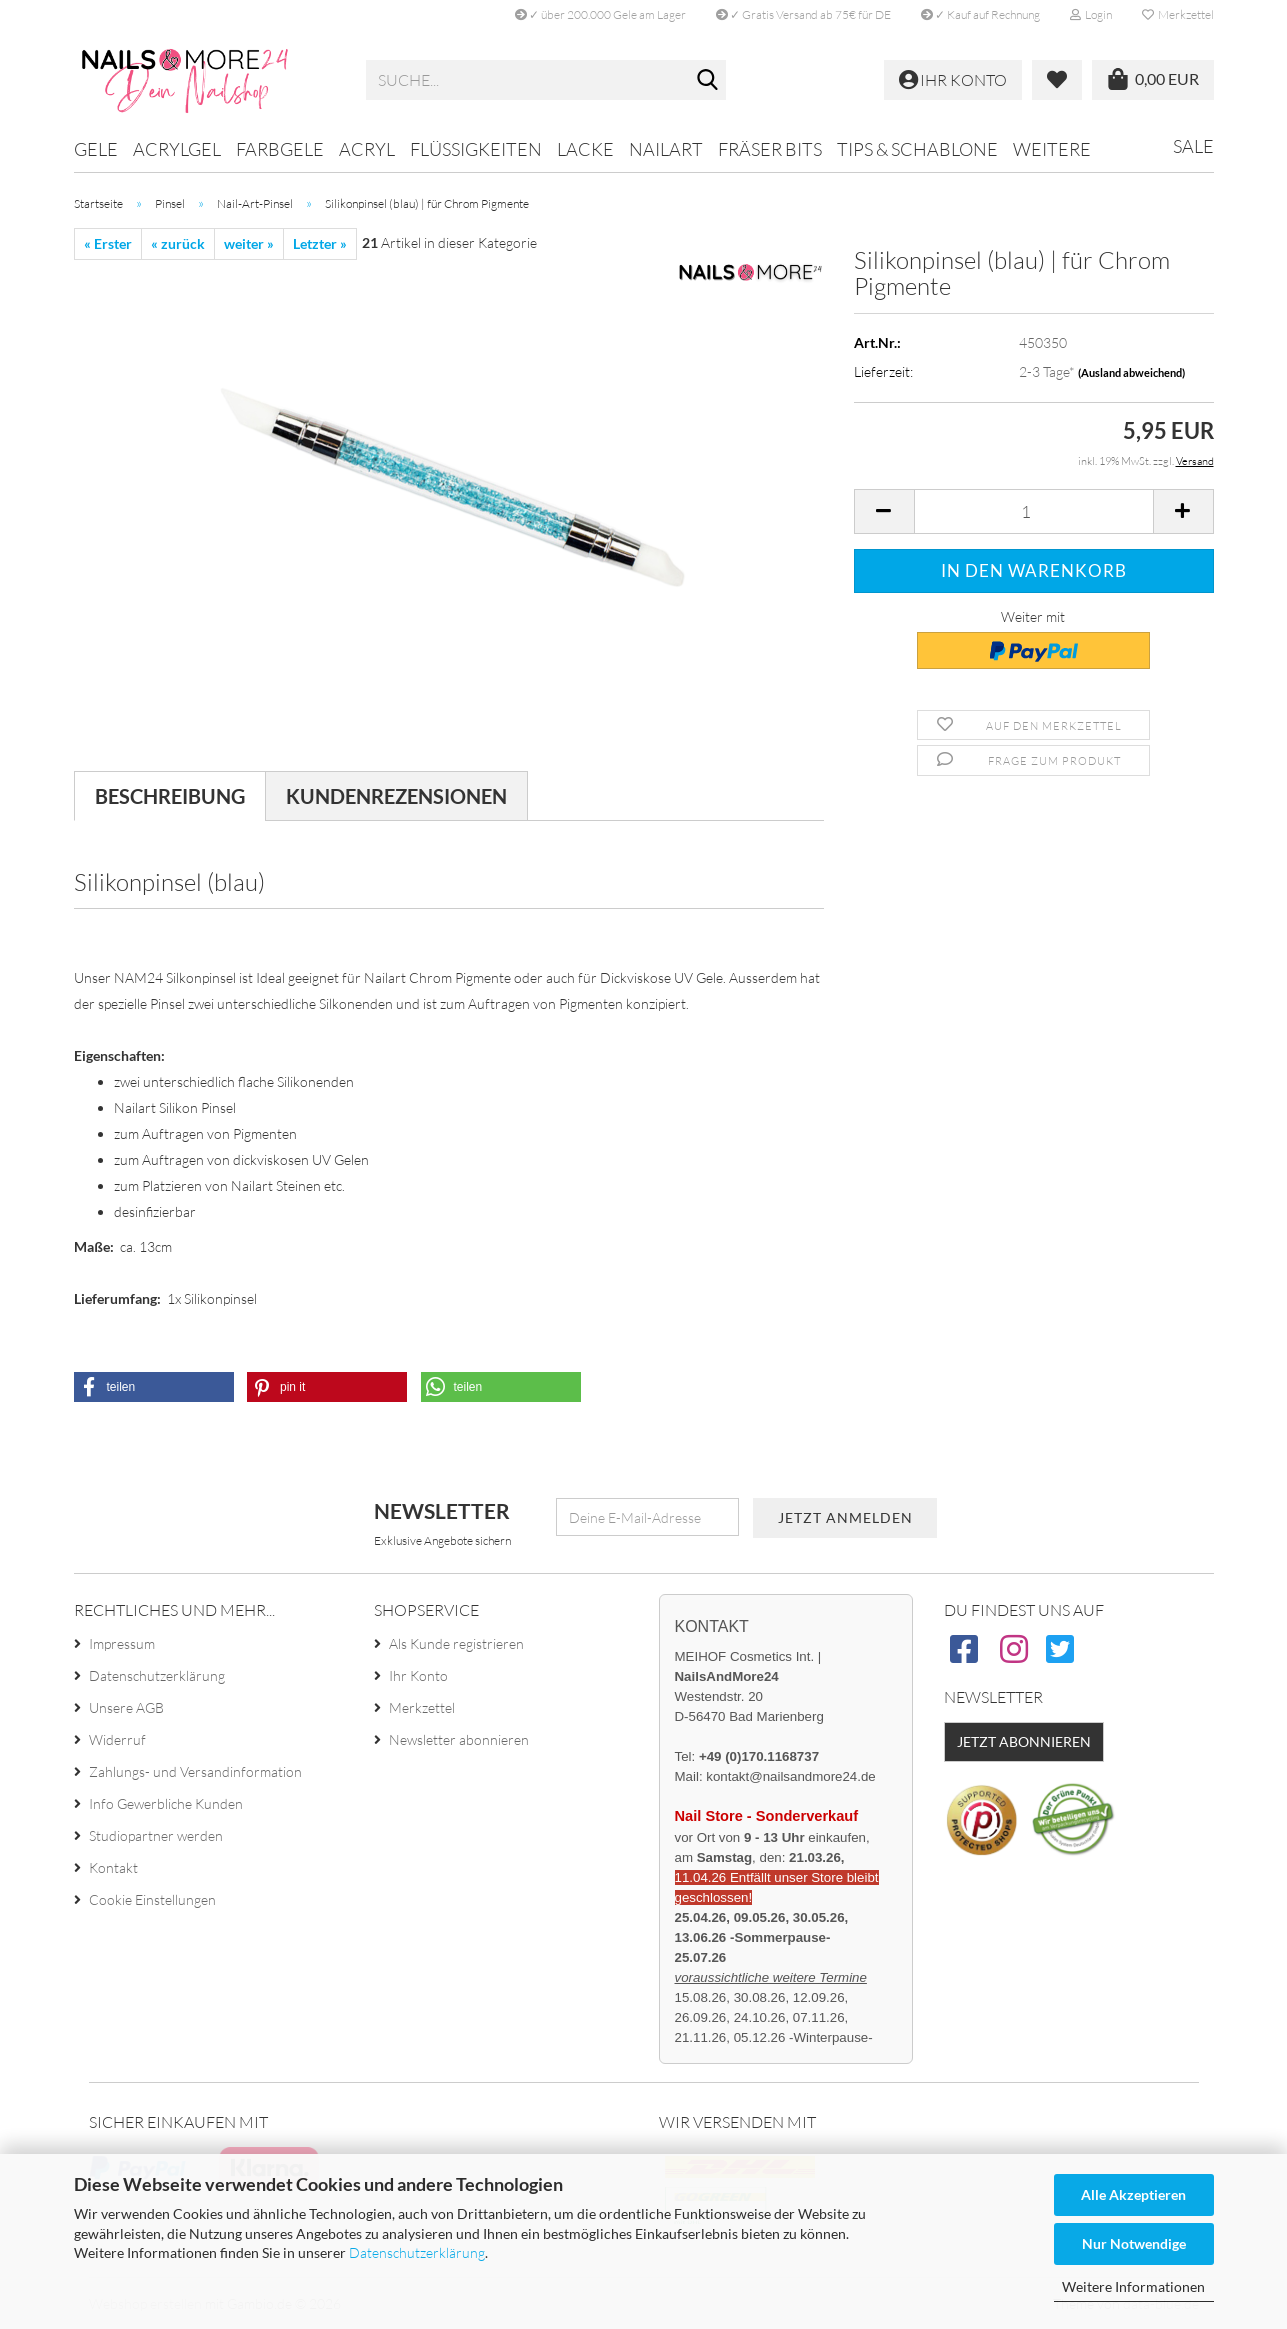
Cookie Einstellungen (152, 1899)
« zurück (178, 243)
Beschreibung (170, 796)
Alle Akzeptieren (1133, 2194)
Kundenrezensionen (396, 796)
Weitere (1052, 149)
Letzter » (320, 243)
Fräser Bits (770, 149)
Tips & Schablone (917, 149)
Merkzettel (1178, 14)
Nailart (666, 149)
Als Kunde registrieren (456, 1643)
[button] (884, 511)
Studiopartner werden (156, 1835)
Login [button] (1091, 14)
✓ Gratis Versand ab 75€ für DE (803, 14)
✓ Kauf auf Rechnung (980, 14)
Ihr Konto (418, 1675)
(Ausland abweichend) (1131, 372)
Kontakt (113, 1867)
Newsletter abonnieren (459, 1739)
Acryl (367, 149)
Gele (96, 149)
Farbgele (280, 149)
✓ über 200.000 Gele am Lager (600, 14)
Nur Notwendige (1134, 2243)
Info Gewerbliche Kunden (166, 1803)
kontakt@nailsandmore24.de (790, 1776)
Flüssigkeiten (476, 149)
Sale (1193, 146)
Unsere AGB (126, 1707)
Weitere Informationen (1133, 2286)
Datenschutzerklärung (417, 2252)
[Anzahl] (1034, 511)
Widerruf (117, 1739)
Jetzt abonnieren (1024, 1741)
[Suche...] (707, 81)
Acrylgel (177, 149)
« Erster (108, 243)
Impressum (122, 1643)
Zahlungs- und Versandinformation (195, 1771)
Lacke (585, 149)
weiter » (249, 243)
